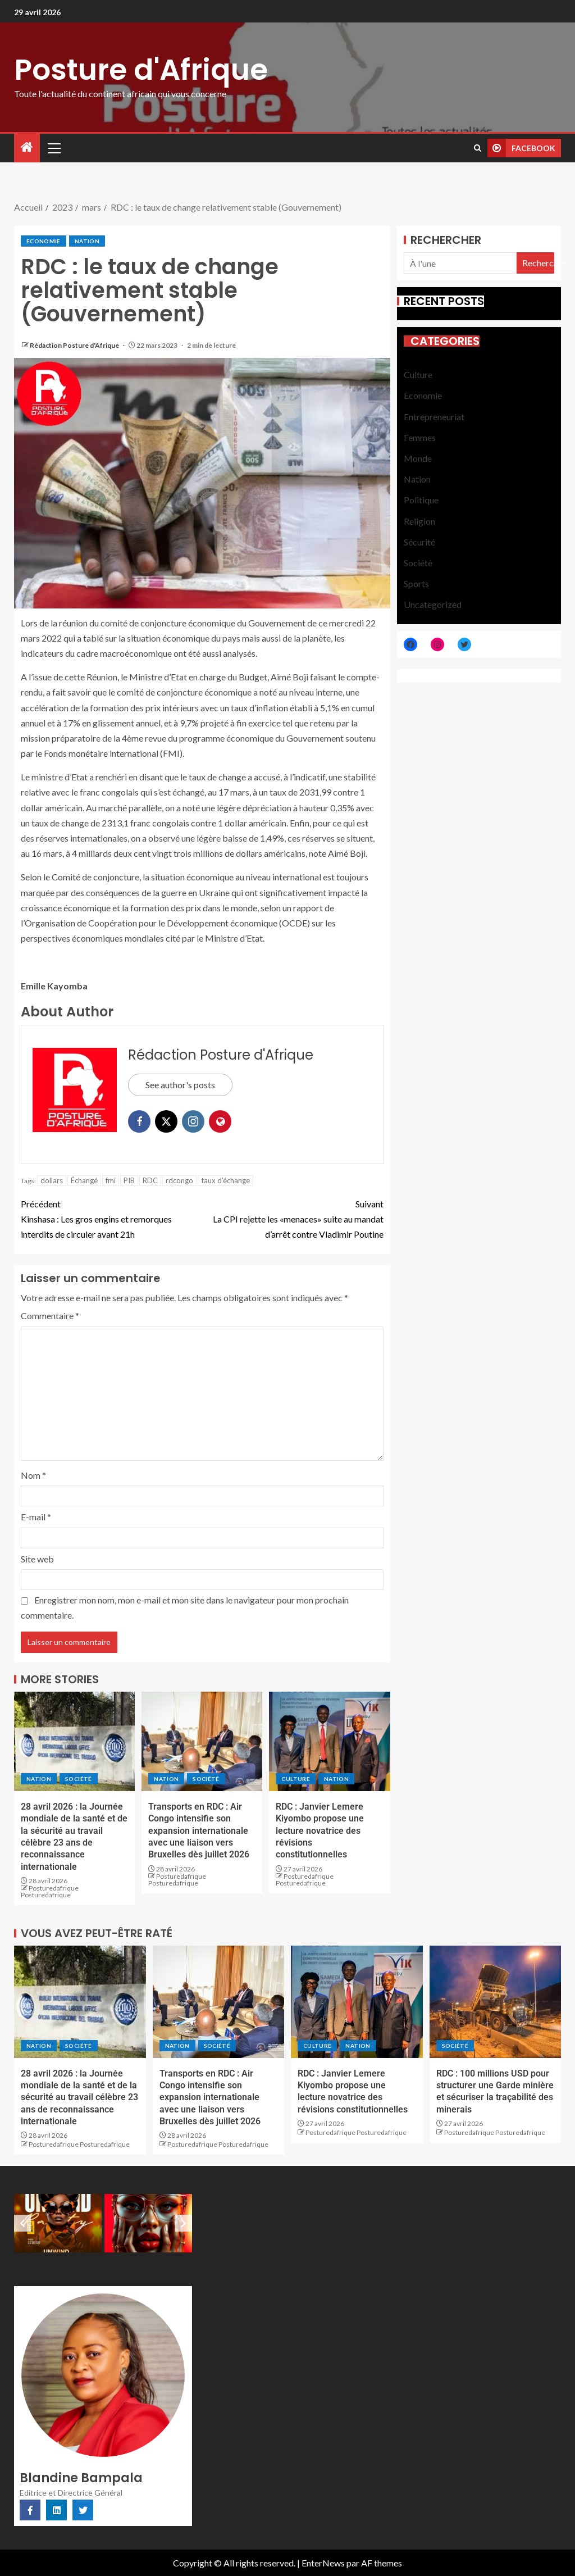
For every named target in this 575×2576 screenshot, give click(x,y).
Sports (416, 583)
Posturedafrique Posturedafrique (50, 1891)
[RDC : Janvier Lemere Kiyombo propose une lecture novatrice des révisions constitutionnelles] (329, 1741)
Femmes (420, 437)
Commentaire (50, 1315)
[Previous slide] (22, 2223)
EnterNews (323, 2562)
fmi (111, 1180)
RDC (150, 1180)
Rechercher (445, 240)
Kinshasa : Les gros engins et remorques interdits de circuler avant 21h (111, 1217)
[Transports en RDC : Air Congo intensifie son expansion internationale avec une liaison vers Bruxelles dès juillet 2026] (202, 1741)
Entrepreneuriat (434, 416)
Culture (295, 1778)
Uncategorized (433, 604)
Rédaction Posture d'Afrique (75, 345)
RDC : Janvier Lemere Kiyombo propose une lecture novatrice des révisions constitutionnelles (320, 1830)
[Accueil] (27, 147)
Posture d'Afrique (141, 69)
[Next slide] (183, 2223)
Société (78, 1778)
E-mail (36, 1516)
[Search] (478, 148)
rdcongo (179, 1180)
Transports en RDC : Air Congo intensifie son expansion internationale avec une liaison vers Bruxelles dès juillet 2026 (198, 1830)
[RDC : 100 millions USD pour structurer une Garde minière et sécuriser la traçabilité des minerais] (496, 2002)
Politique (421, 499)
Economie (43, 241)
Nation (87, 241)
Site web (37, 1558)
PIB (129, 1180)
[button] (53, 148)
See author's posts (180, 1084)
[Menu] (53, 148)
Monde (418, 458)
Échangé (84, 1180)
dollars (51, 1180)
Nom (33, 1475)
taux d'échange (225, 1180)
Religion (419, 521)
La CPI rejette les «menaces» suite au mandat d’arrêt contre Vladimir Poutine (293, 1217)
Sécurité (419, 542)
